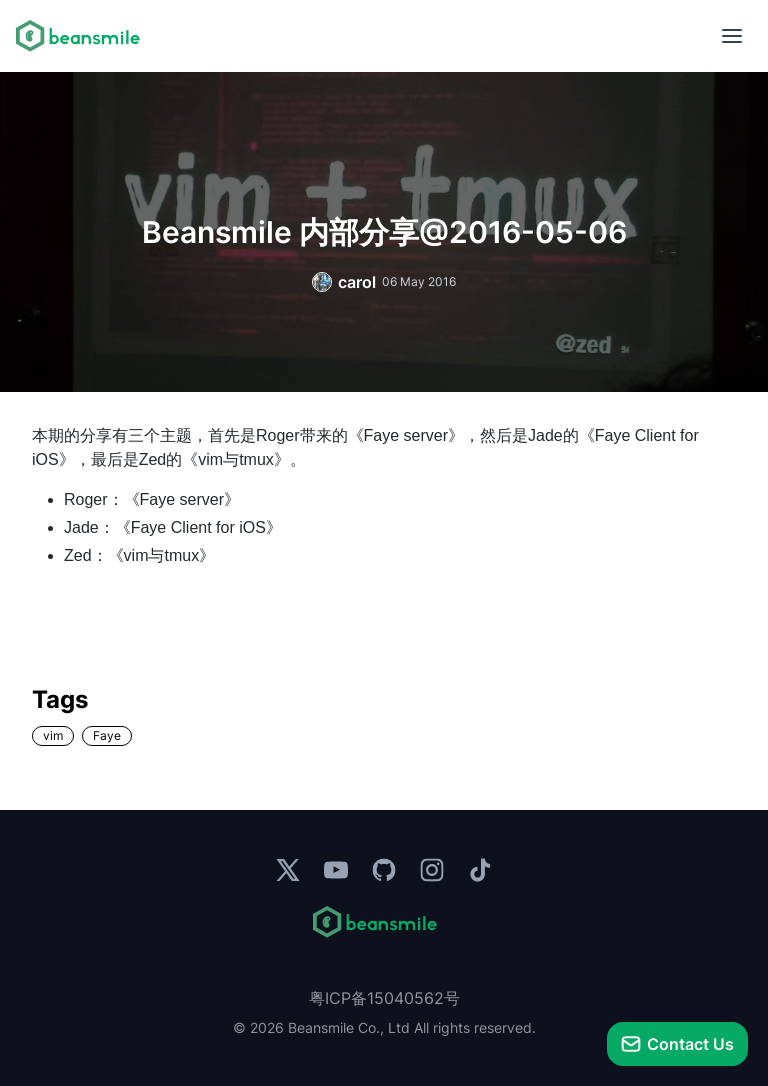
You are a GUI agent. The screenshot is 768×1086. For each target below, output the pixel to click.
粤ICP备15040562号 (384, 998)
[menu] (732, 36)
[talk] (677, 1044)
